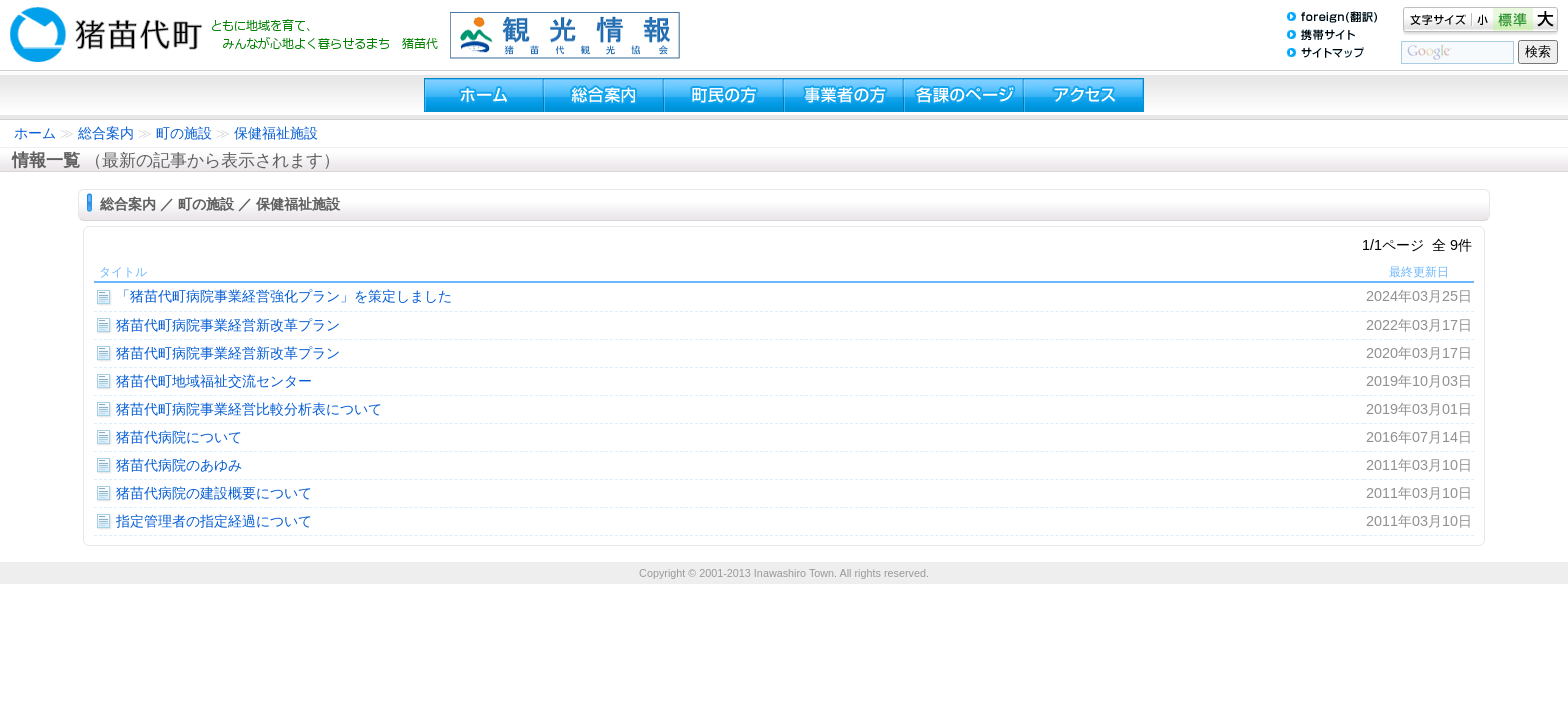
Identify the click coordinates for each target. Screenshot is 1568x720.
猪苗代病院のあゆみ (179, 465)
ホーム (35, 133)
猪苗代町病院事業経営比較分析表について (249, 409)
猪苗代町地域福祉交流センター (214, 381)
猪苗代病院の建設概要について (214, 493)
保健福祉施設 (276, 133)
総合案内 (106, 133)
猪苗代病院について (179, 437)
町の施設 (184, 133)
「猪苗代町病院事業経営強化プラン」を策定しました (284, 296)
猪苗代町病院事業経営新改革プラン (228, 325)
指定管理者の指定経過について (214, 521)
